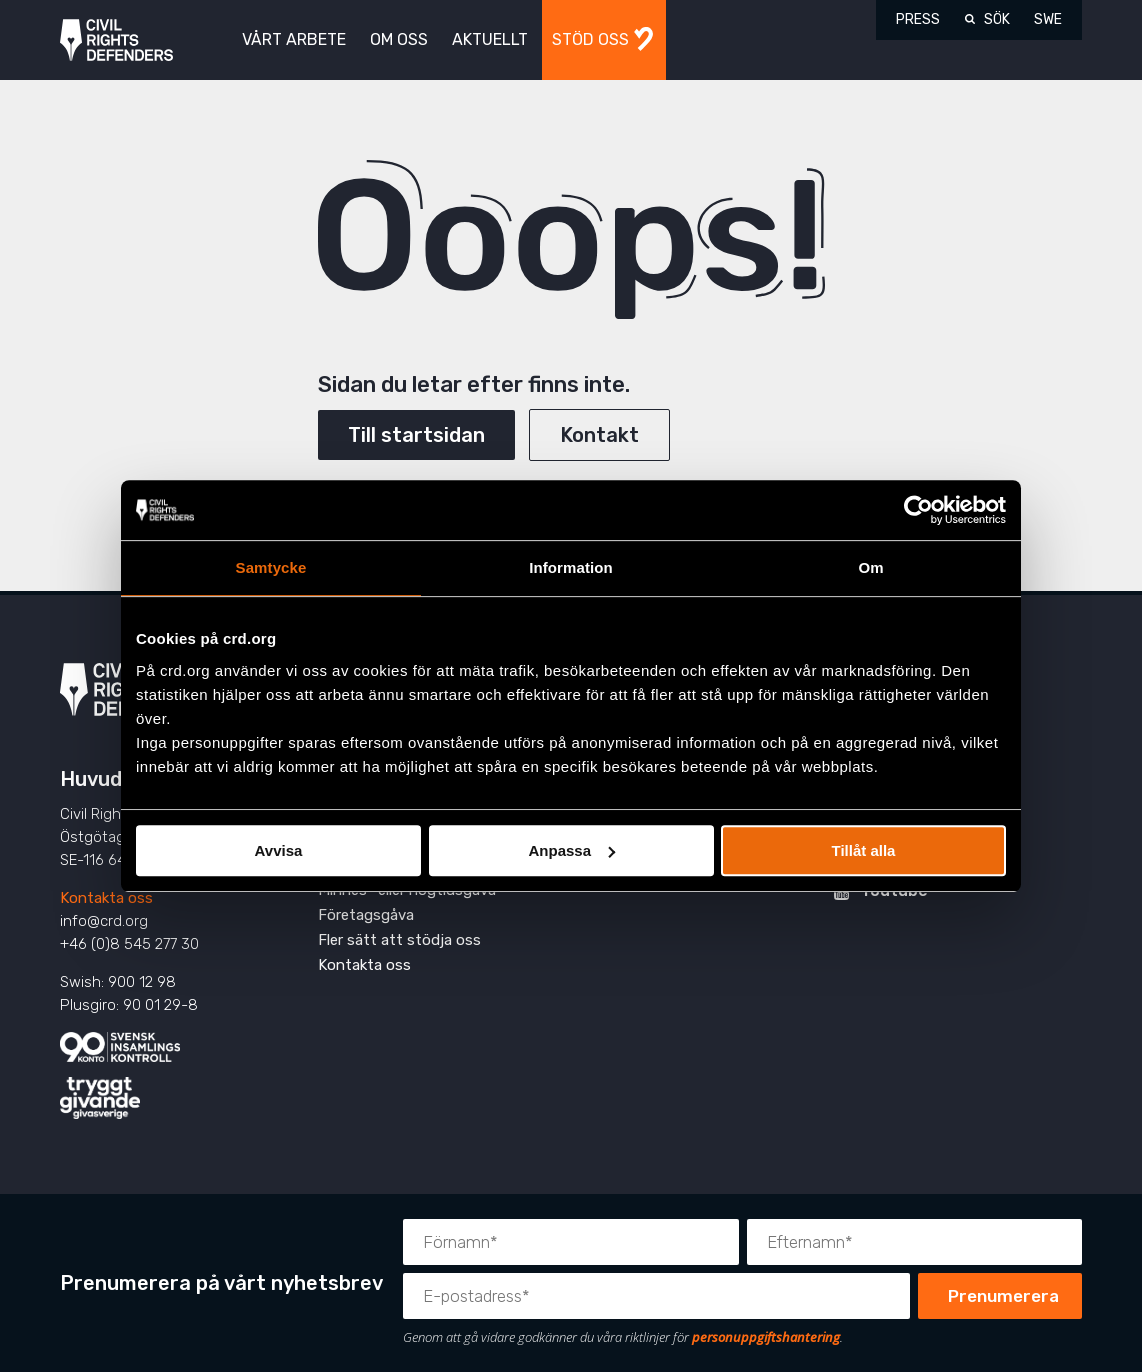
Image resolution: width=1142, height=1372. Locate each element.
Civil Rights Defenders (116, 40)
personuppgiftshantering (766, 1337)
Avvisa (279, 850)
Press (918, 19)
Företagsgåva (366, 915)
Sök (997, 19)
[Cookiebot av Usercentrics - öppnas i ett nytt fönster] (918, 510)
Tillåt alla (864, 850)
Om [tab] (870, 567)
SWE (1048, 19)
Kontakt (599, 435)
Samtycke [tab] (271, 567)
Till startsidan (416, 435)
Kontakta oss (106, 898)
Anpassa (571, 850)
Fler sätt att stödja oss (399, 940)
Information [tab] (571, 567)
